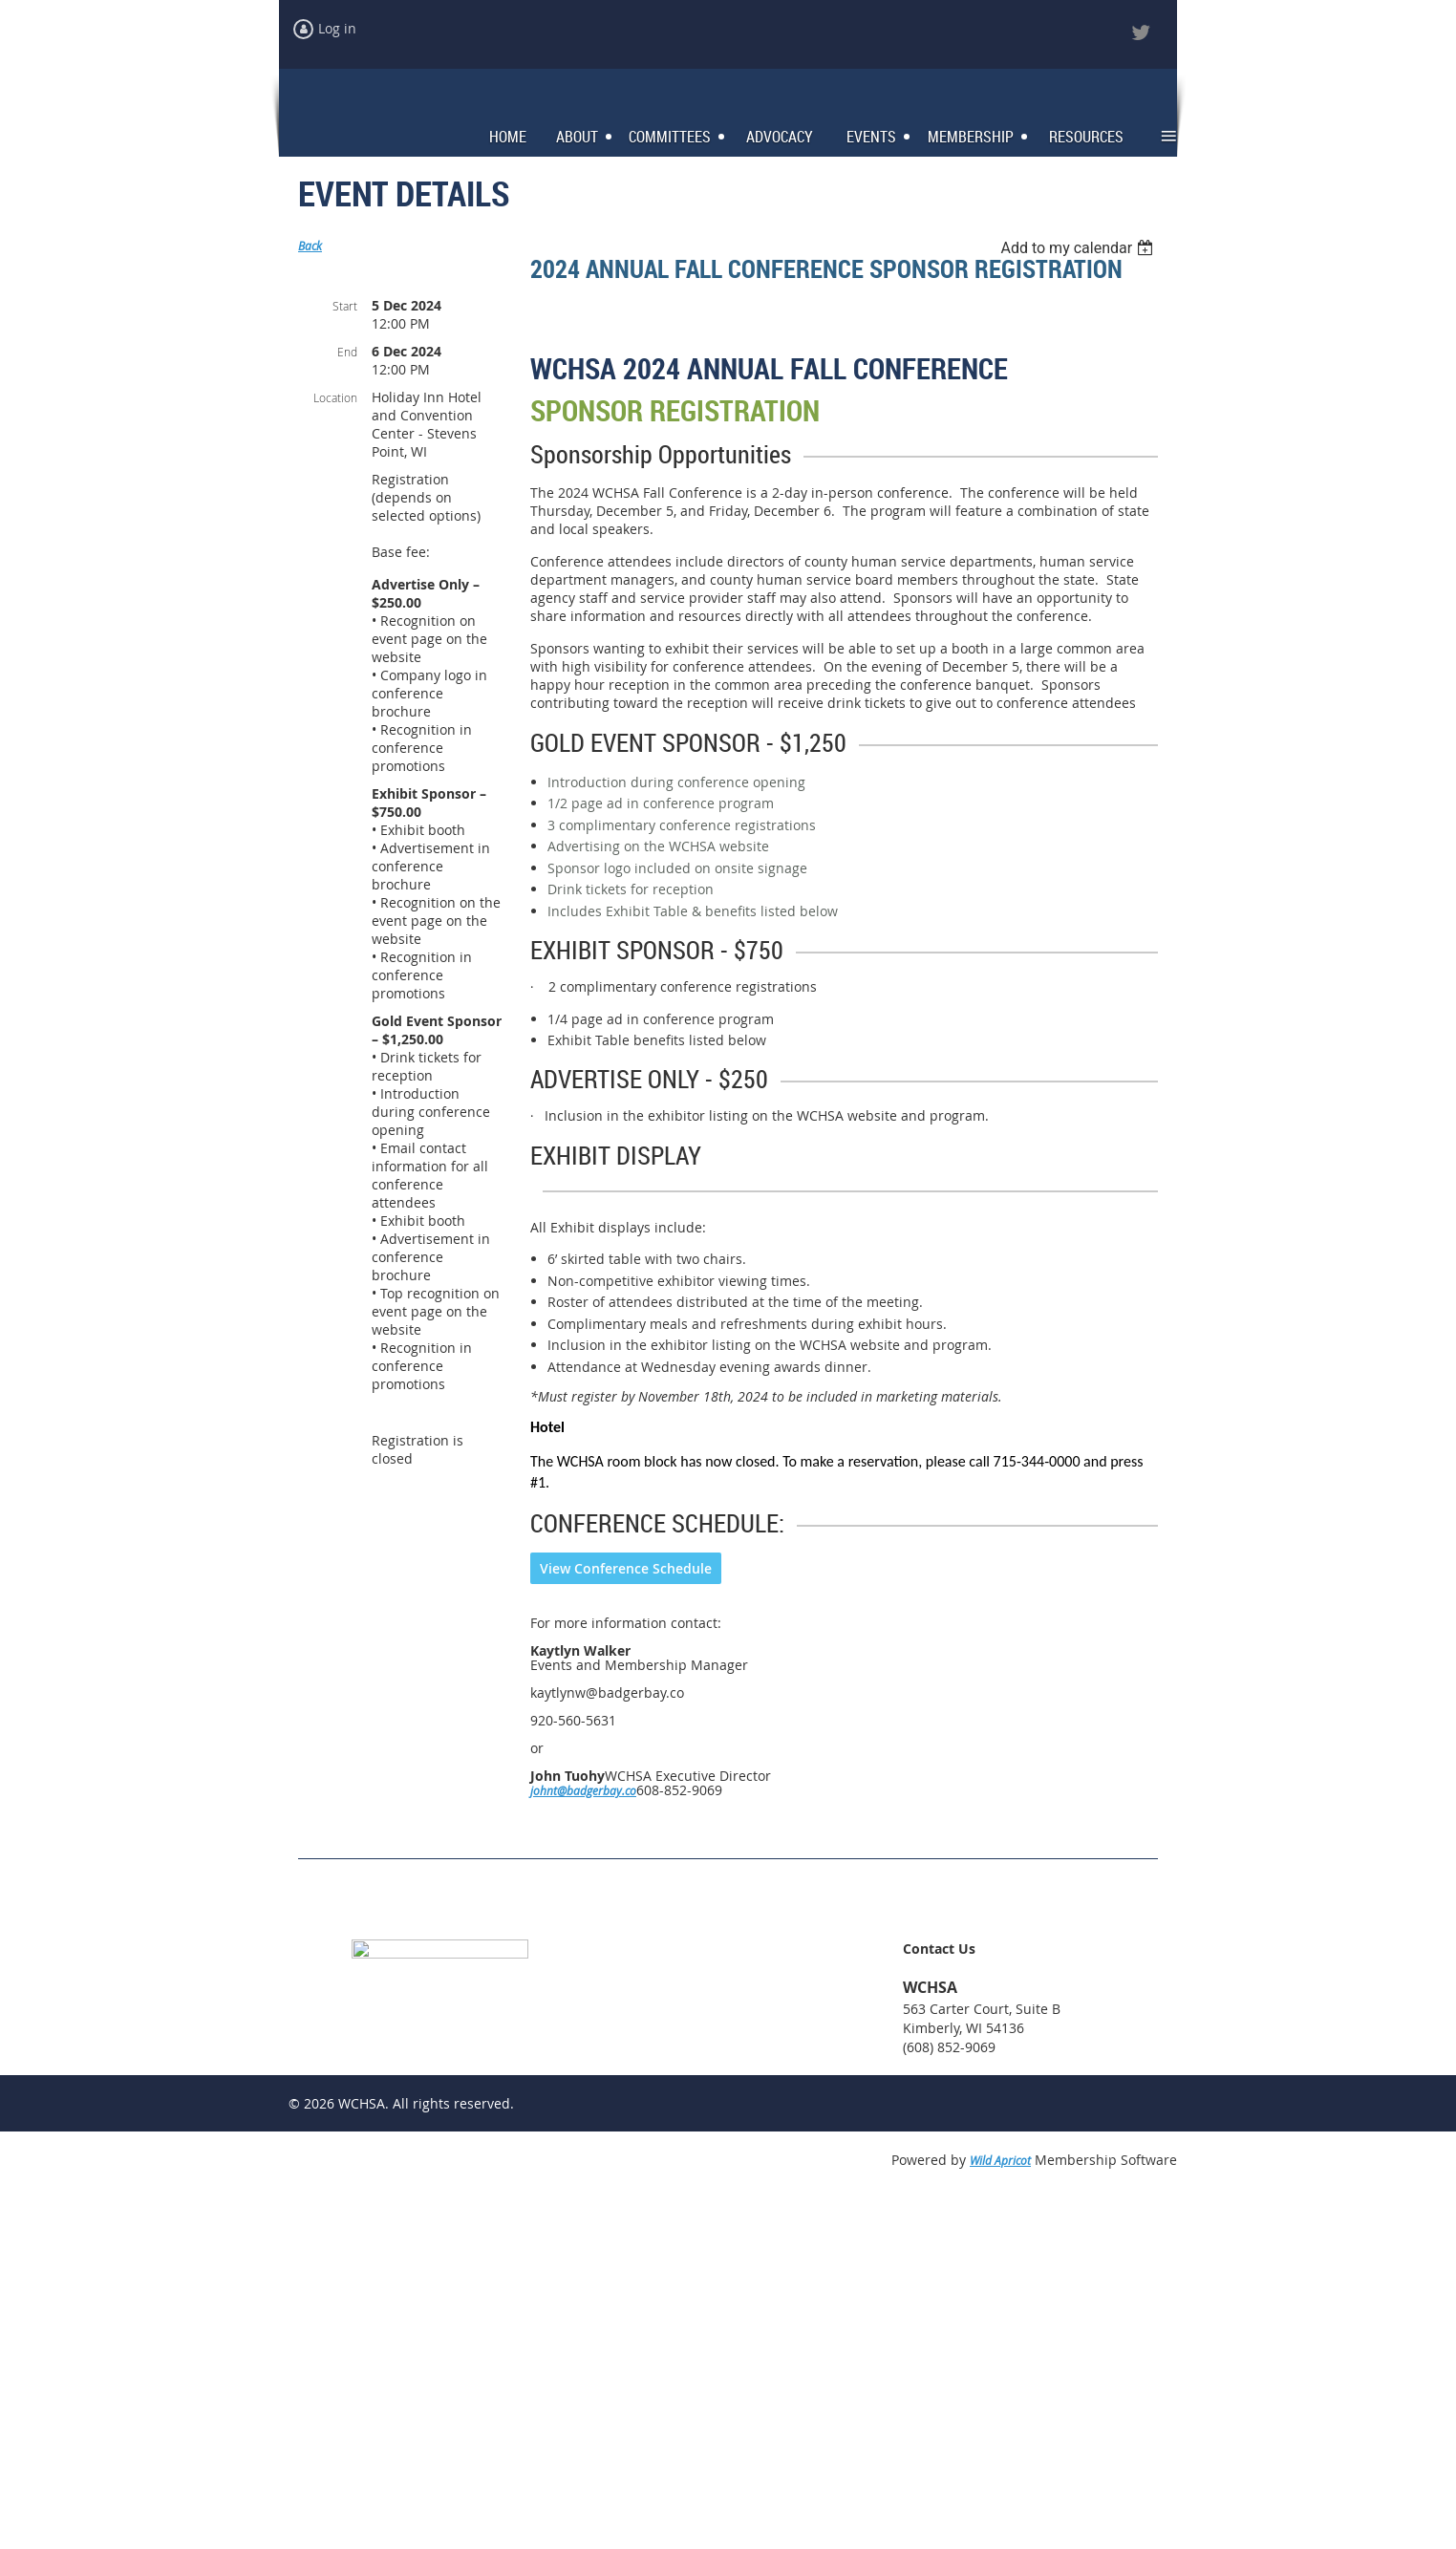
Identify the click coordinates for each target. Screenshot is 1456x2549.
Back (310, 259)
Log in (337, 28)
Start (344, 320)
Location (335, 411)
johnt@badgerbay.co (583, 2142)
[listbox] (1079, 261)
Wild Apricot (1000, 2511)
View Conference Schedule (626, 1920)
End (347, 366)
